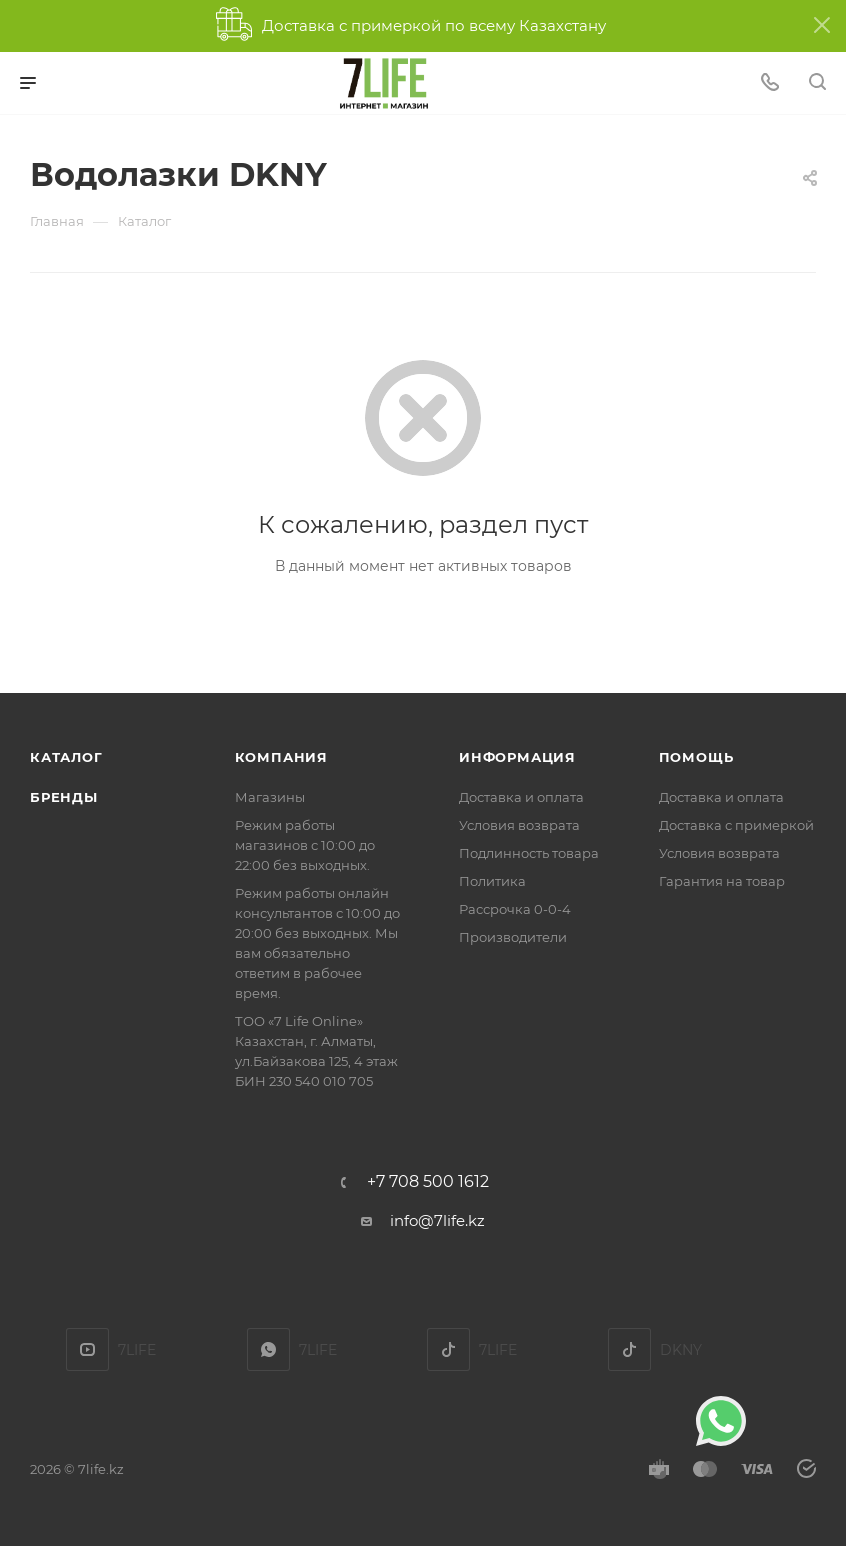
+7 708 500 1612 (428, 1182)
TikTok (448, 1349)
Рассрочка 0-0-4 (515, 909)
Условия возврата (519, 825)
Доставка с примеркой (736, 825)
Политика (492, 881)
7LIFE (268, 1349)
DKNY (629, 1349)
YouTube (87, 1349)
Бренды (64, 797)
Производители (513, 937)
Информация (517, 757)
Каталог (66, 757)
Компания (281, 757)
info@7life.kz (437, 1220)
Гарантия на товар (722, 881)
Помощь (696, 757)
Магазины (270, 797)
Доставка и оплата (521, 797)
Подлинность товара (529, 853)
